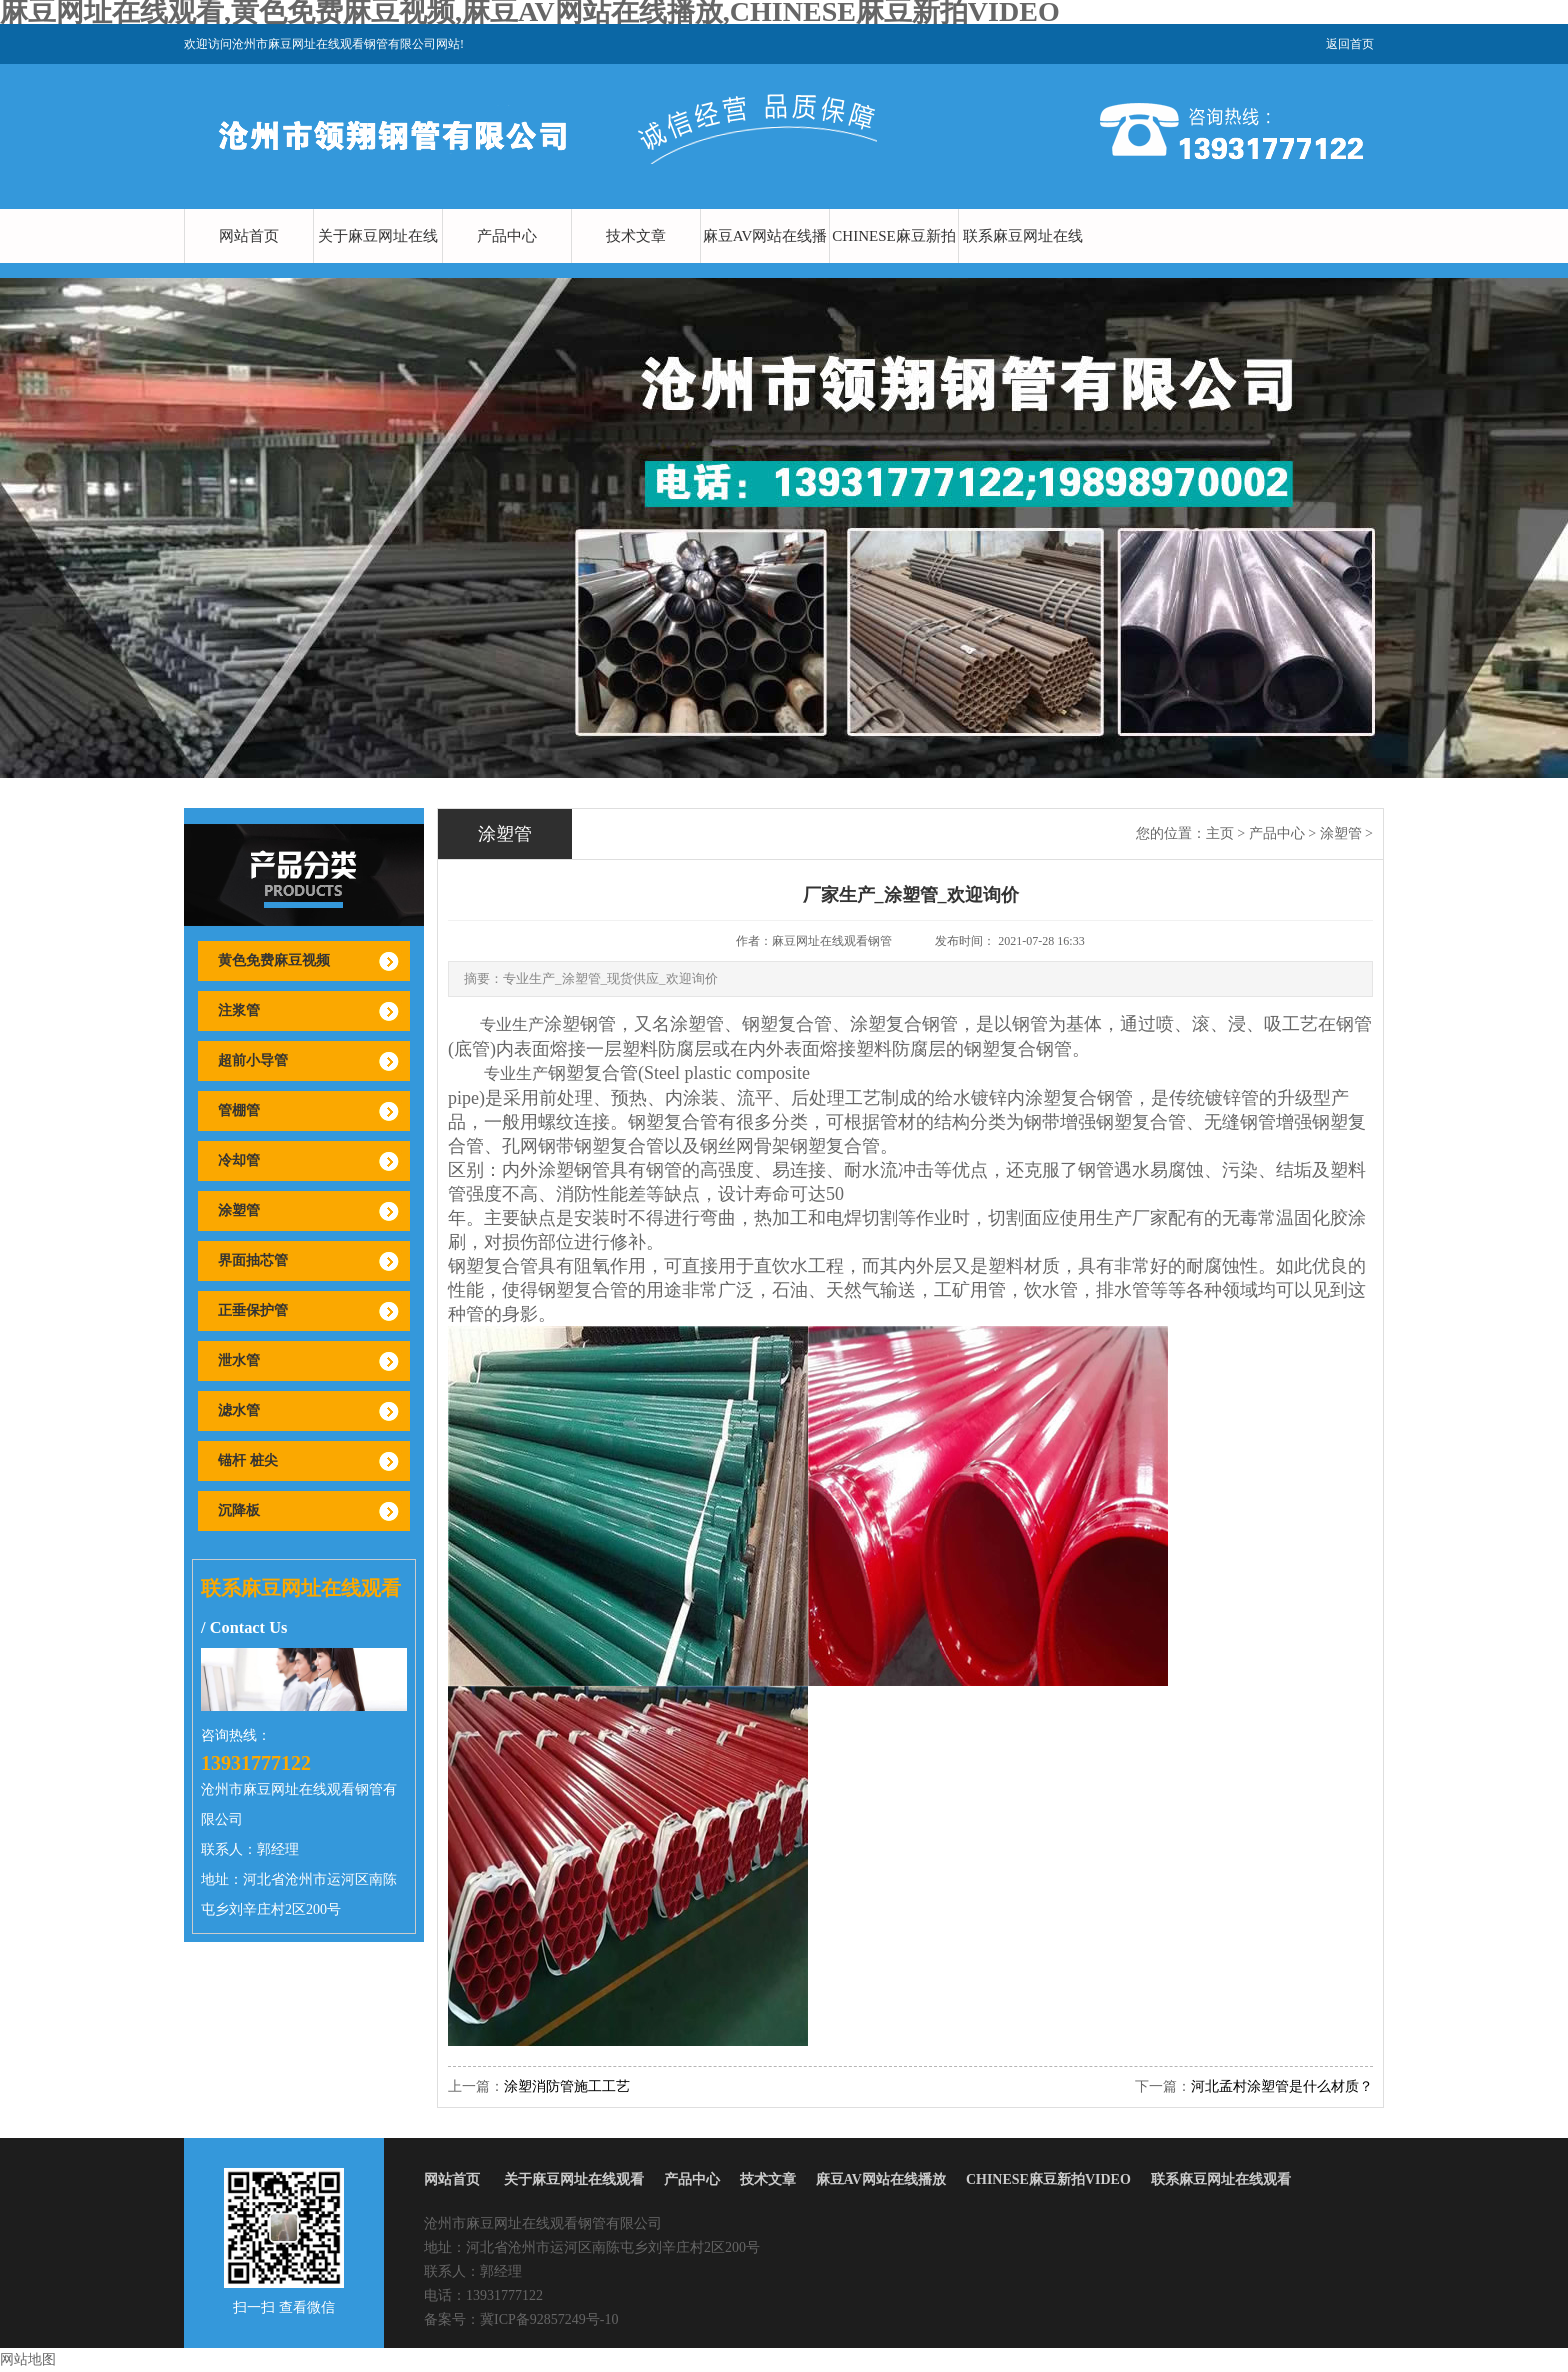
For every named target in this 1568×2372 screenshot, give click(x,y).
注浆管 (239, 1010)
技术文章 (636, 236)
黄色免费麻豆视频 (274, 960)
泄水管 (239, 1360)
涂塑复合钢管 (1079, 1098)
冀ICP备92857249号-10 (549, 2319)
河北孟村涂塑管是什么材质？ (1282, 2086)
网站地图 (28, 2359)
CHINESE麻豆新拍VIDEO (893, 263)
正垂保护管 (253, 1310)
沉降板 (239, 1510)
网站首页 (249, 236)
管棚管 (239, 1110)
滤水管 (239, 1410)
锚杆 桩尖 (248, 1460)
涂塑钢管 (580, 1024)
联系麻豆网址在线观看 (1023, 263)
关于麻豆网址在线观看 (378, 263)
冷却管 (239, 1160)
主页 (1220, 833)
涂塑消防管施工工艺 (567, 2086)
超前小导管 (253, 1060)
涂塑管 (239, 1210)
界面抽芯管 (253, 1260)
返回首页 (1350, 44)
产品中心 (507, 236)
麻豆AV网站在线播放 (765, 263)
